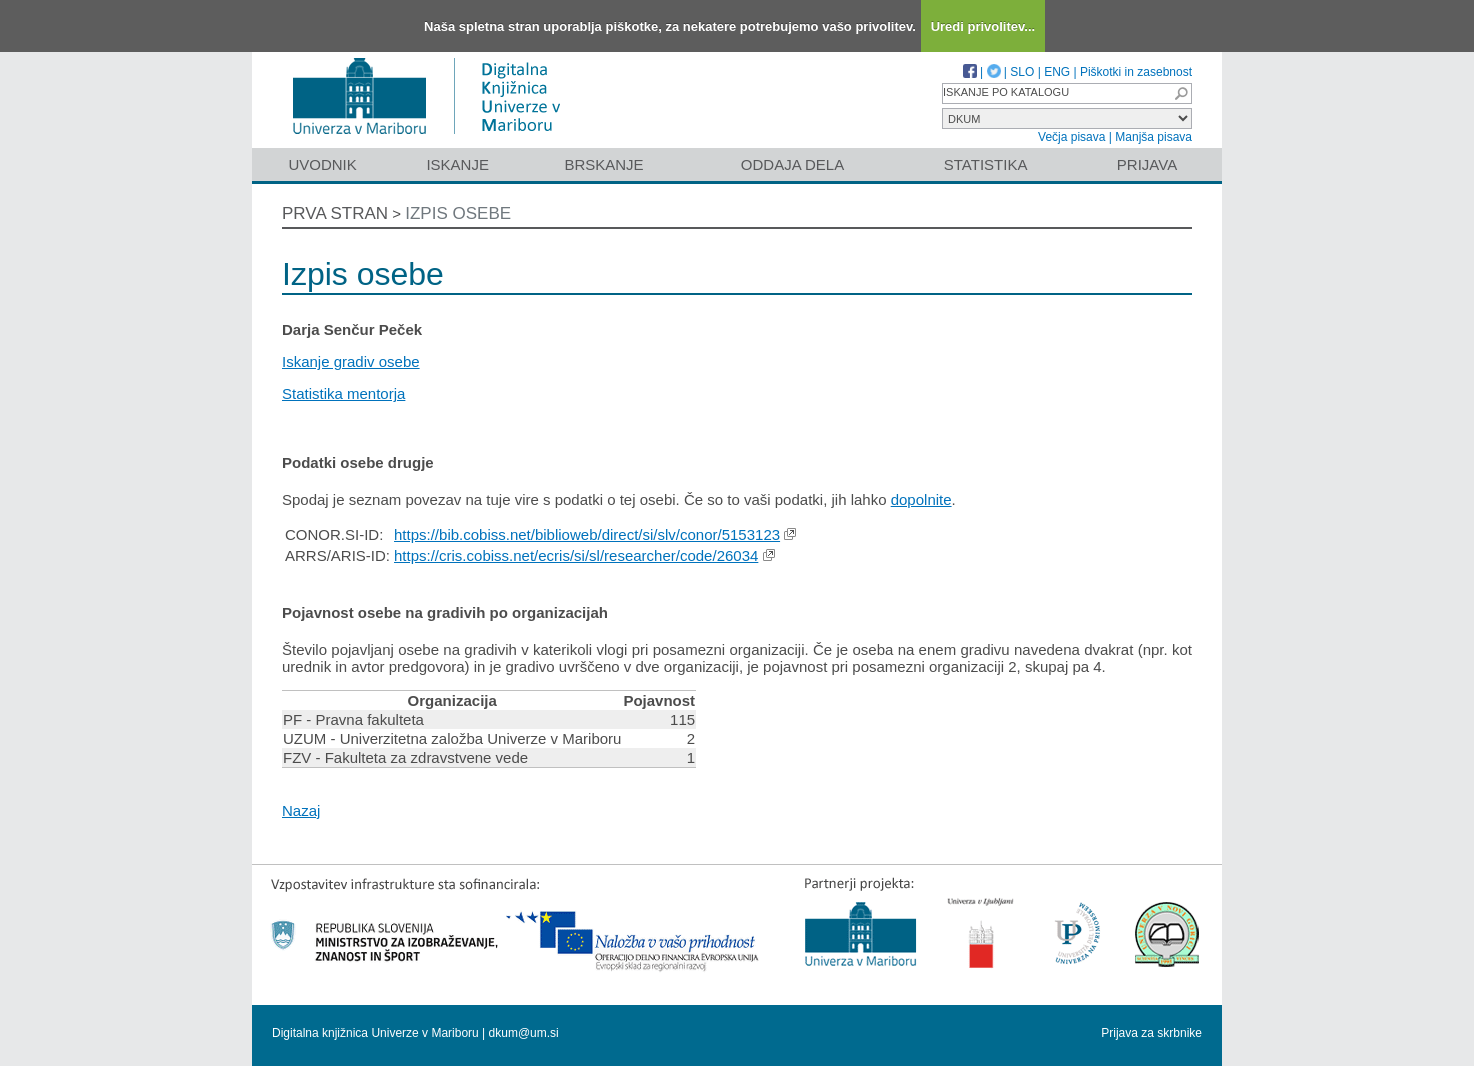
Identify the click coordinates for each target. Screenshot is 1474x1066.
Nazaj (301, 810)
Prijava (1147, 164)
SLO (1022, 72)
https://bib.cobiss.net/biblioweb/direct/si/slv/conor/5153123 (587, 534)
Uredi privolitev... (983, 26)
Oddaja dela (792, 164)
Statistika (986, 164)
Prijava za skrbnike (1151, 1033)
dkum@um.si (524, 1033)
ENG (1057, 72)
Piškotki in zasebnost (1136, 72)
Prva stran (335, 213)
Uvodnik (322, 164)
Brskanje (603, 164)
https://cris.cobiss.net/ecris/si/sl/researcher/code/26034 (576, 555)
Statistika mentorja (343, 393)
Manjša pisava (1153, 137)
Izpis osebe (458, 213)
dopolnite (921, 499)
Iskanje (457, 164)
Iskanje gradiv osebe (351, 361)
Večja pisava (1071, 137)
